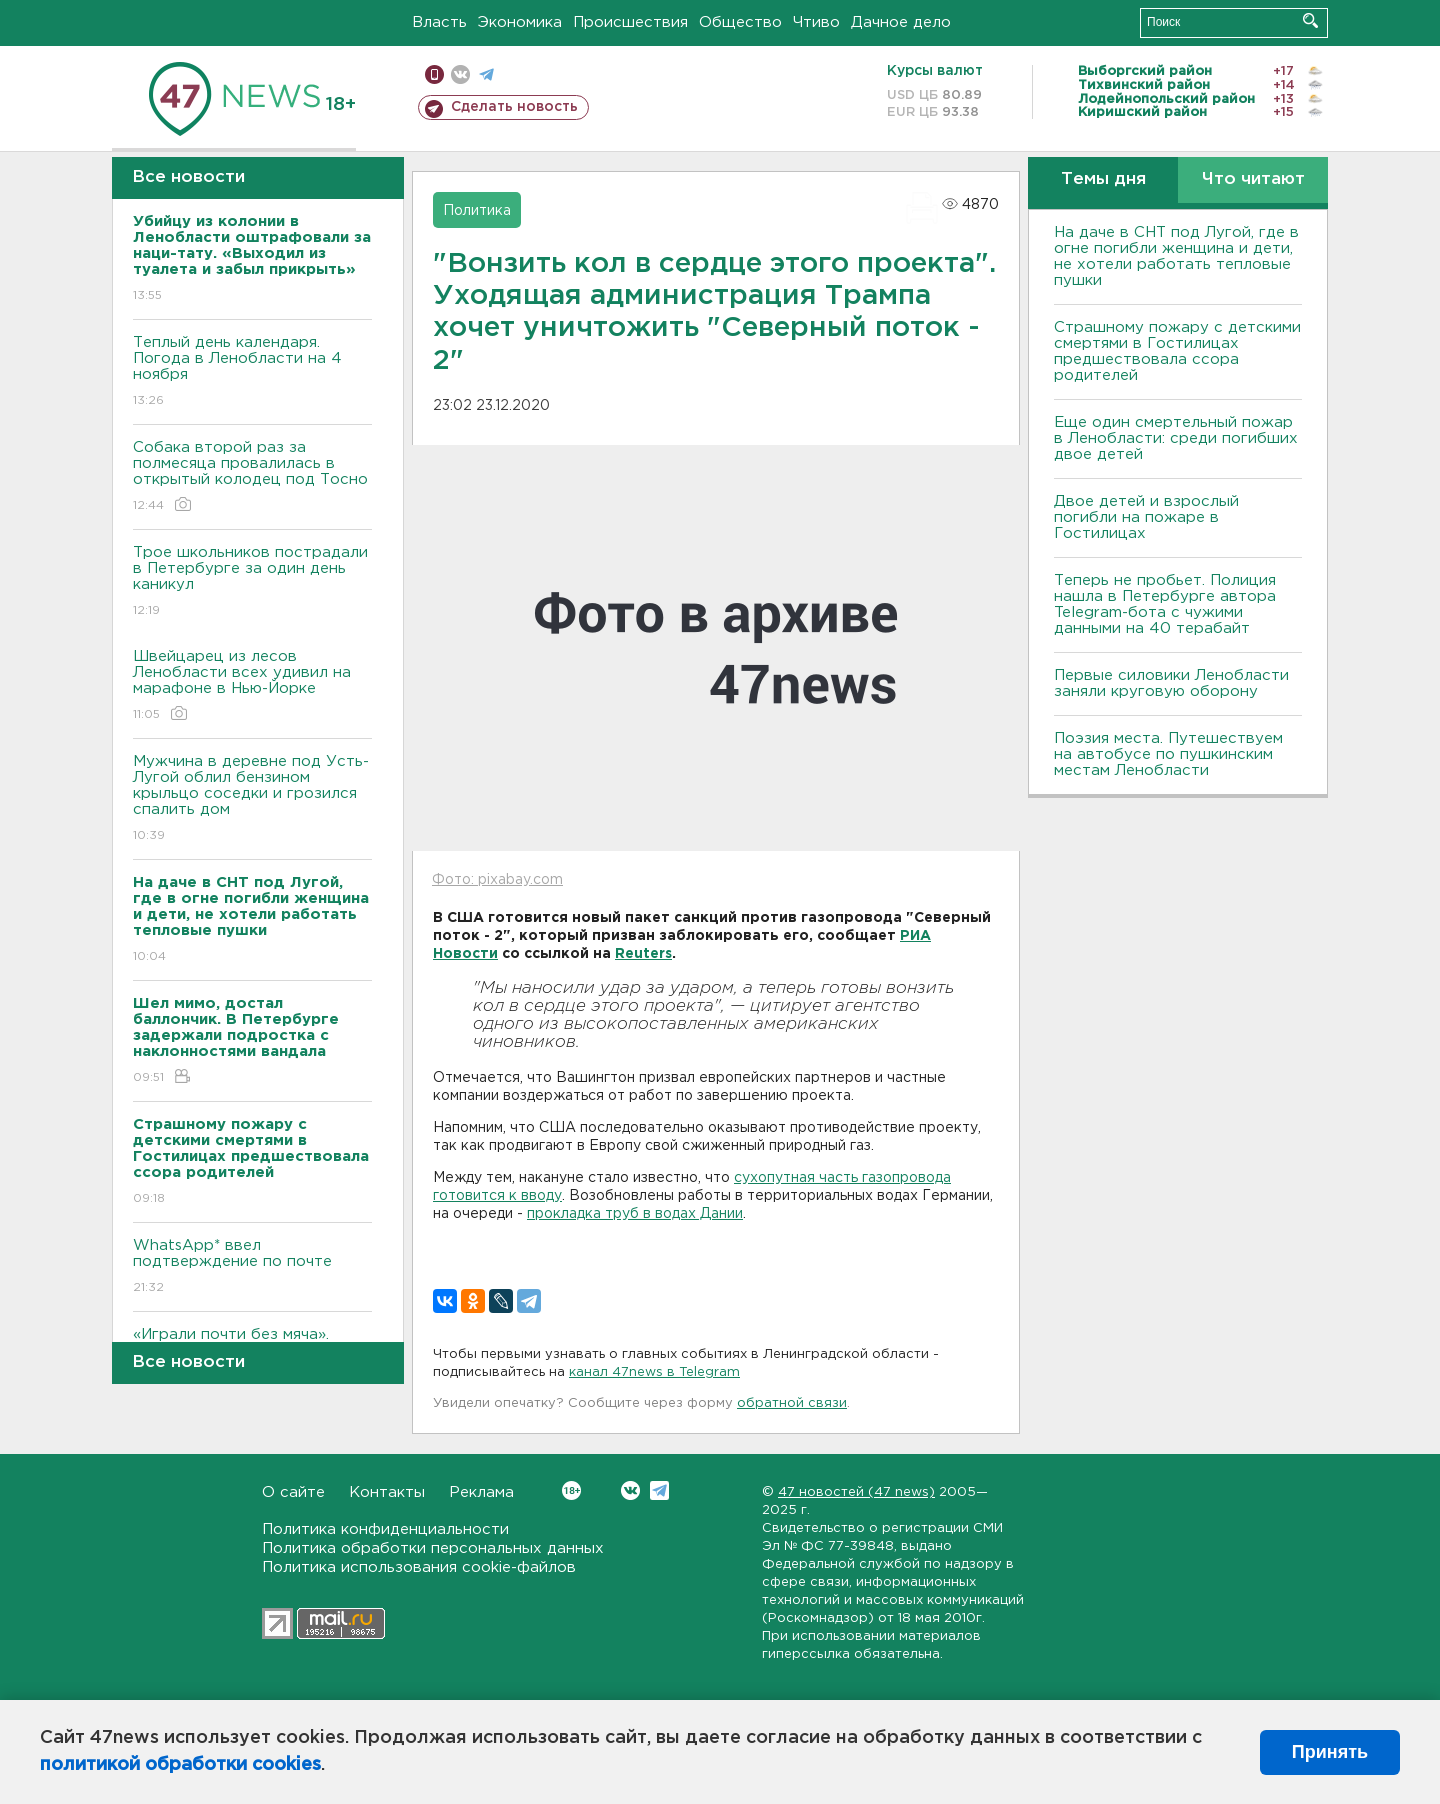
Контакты (387, 1492)
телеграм (486, 74)
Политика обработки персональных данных (433, 1548)
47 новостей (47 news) (856, 1492)
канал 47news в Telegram (654, 1372)
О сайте (293, 1492)
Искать (1310, 20)
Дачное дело (901, 22)
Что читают (1253, 179)
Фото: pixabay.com (497, 880)
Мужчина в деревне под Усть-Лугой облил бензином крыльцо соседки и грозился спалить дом (252, 799)
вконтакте (460, 74)
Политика (477, 211)
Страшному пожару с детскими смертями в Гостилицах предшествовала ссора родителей (1177, 351)
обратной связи (792, 1403)
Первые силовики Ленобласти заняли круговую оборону (1171, 683)
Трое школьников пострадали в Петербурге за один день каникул (252, 582)
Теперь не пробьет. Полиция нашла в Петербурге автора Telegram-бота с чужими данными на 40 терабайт (1165, 604)
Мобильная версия (434, 74)
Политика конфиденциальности (385, 1529)
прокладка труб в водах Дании (635, 1214)
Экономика (520, 22)
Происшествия (630, 22)
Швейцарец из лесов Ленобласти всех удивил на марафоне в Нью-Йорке (252, 686)
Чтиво (816, 22)
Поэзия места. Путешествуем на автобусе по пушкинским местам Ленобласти (1168, 754)
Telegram (659, 1490)
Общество (740, 22)
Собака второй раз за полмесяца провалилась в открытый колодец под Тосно (252, 477)
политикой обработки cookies (180, 1765)
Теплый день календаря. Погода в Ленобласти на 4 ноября (252, 372)
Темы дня (1103, 179)
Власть (439, 22)
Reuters (643, 954)
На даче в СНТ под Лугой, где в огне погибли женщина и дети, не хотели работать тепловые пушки (1176, 256)
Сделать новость (514, 107)
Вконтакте (571, 1490)
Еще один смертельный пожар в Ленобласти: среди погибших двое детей (1176, 438)
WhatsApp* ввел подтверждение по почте (252, 1267)
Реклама (481, 1492)
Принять (1330, 1752)
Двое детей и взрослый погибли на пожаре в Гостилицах (1146, 517)
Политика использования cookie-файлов (419, 1567)
